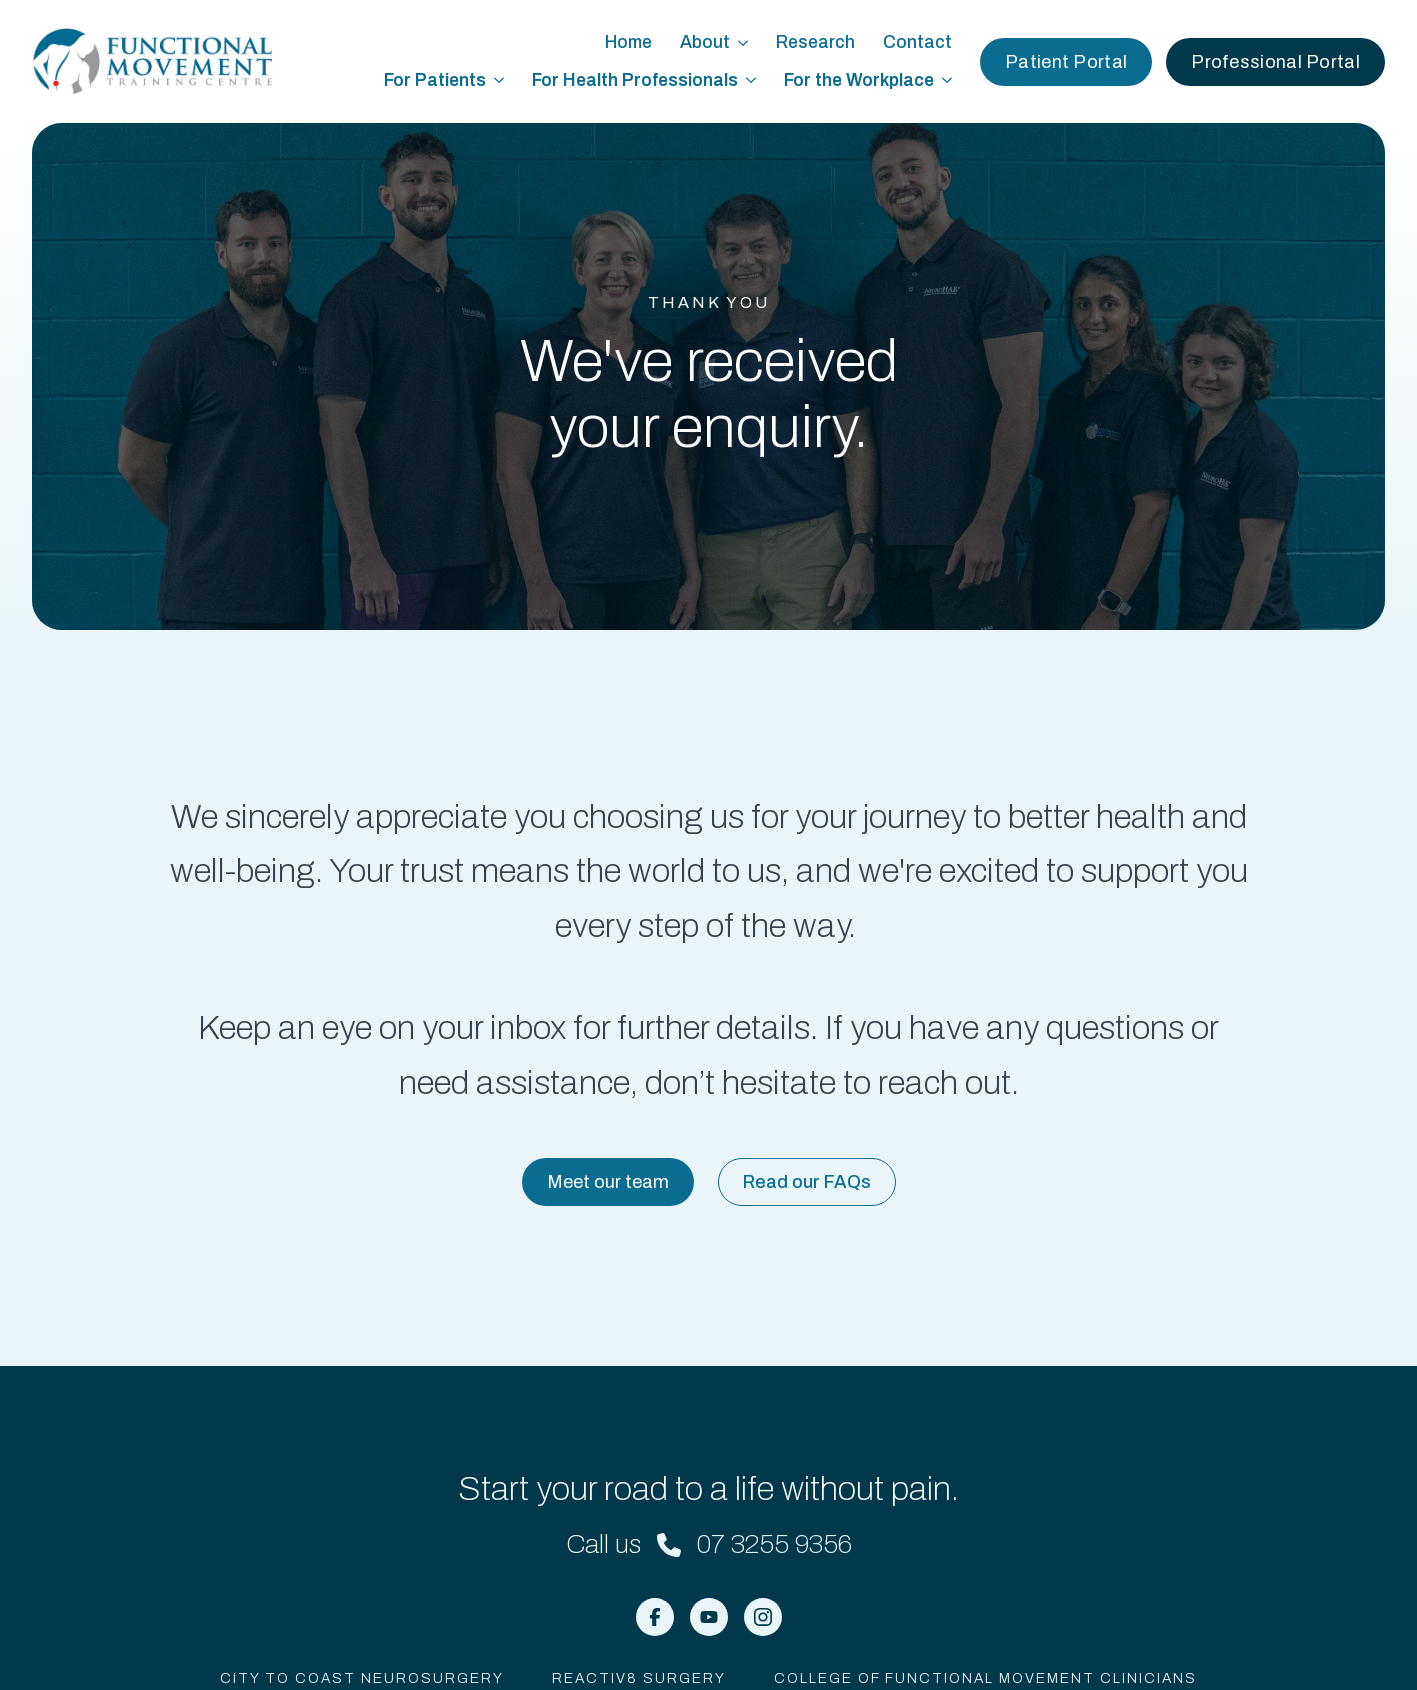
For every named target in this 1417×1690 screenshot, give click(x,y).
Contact (917, 42)
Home (628, 42)
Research (815, 42)
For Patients (435, 80)
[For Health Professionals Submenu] (754, 81)
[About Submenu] (746, 43)
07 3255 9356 (774, 1544)
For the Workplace (859, 80)
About (705, 42)
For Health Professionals (635, 80)
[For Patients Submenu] (502, 81)
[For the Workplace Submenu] (950, 81)
